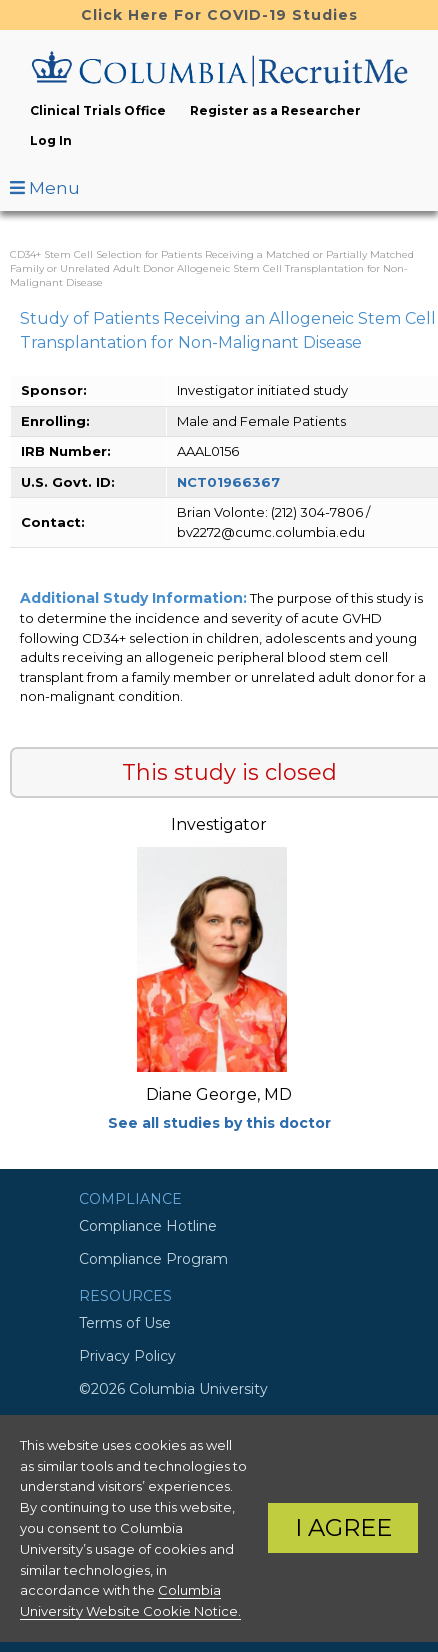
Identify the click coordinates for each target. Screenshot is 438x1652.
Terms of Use (125, 1323)
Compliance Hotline (148, 1226)
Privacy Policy (127, 1356)
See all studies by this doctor (219, 1123)
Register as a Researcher (275, 110)
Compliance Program (153, 1259)
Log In (51, 140)
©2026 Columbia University (173, 1389)
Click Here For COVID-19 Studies (219, 15)
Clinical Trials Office (98, 110)
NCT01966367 (228, 482)
